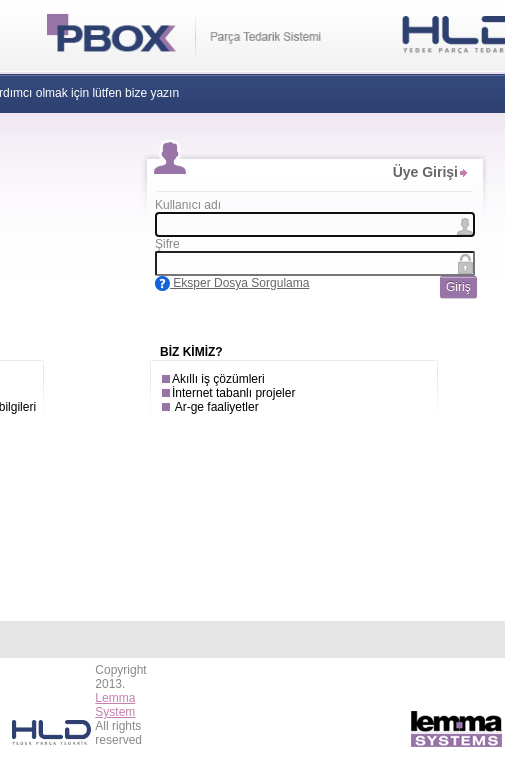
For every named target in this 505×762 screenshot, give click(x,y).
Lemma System (115, 705)
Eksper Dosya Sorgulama (232, 283)
